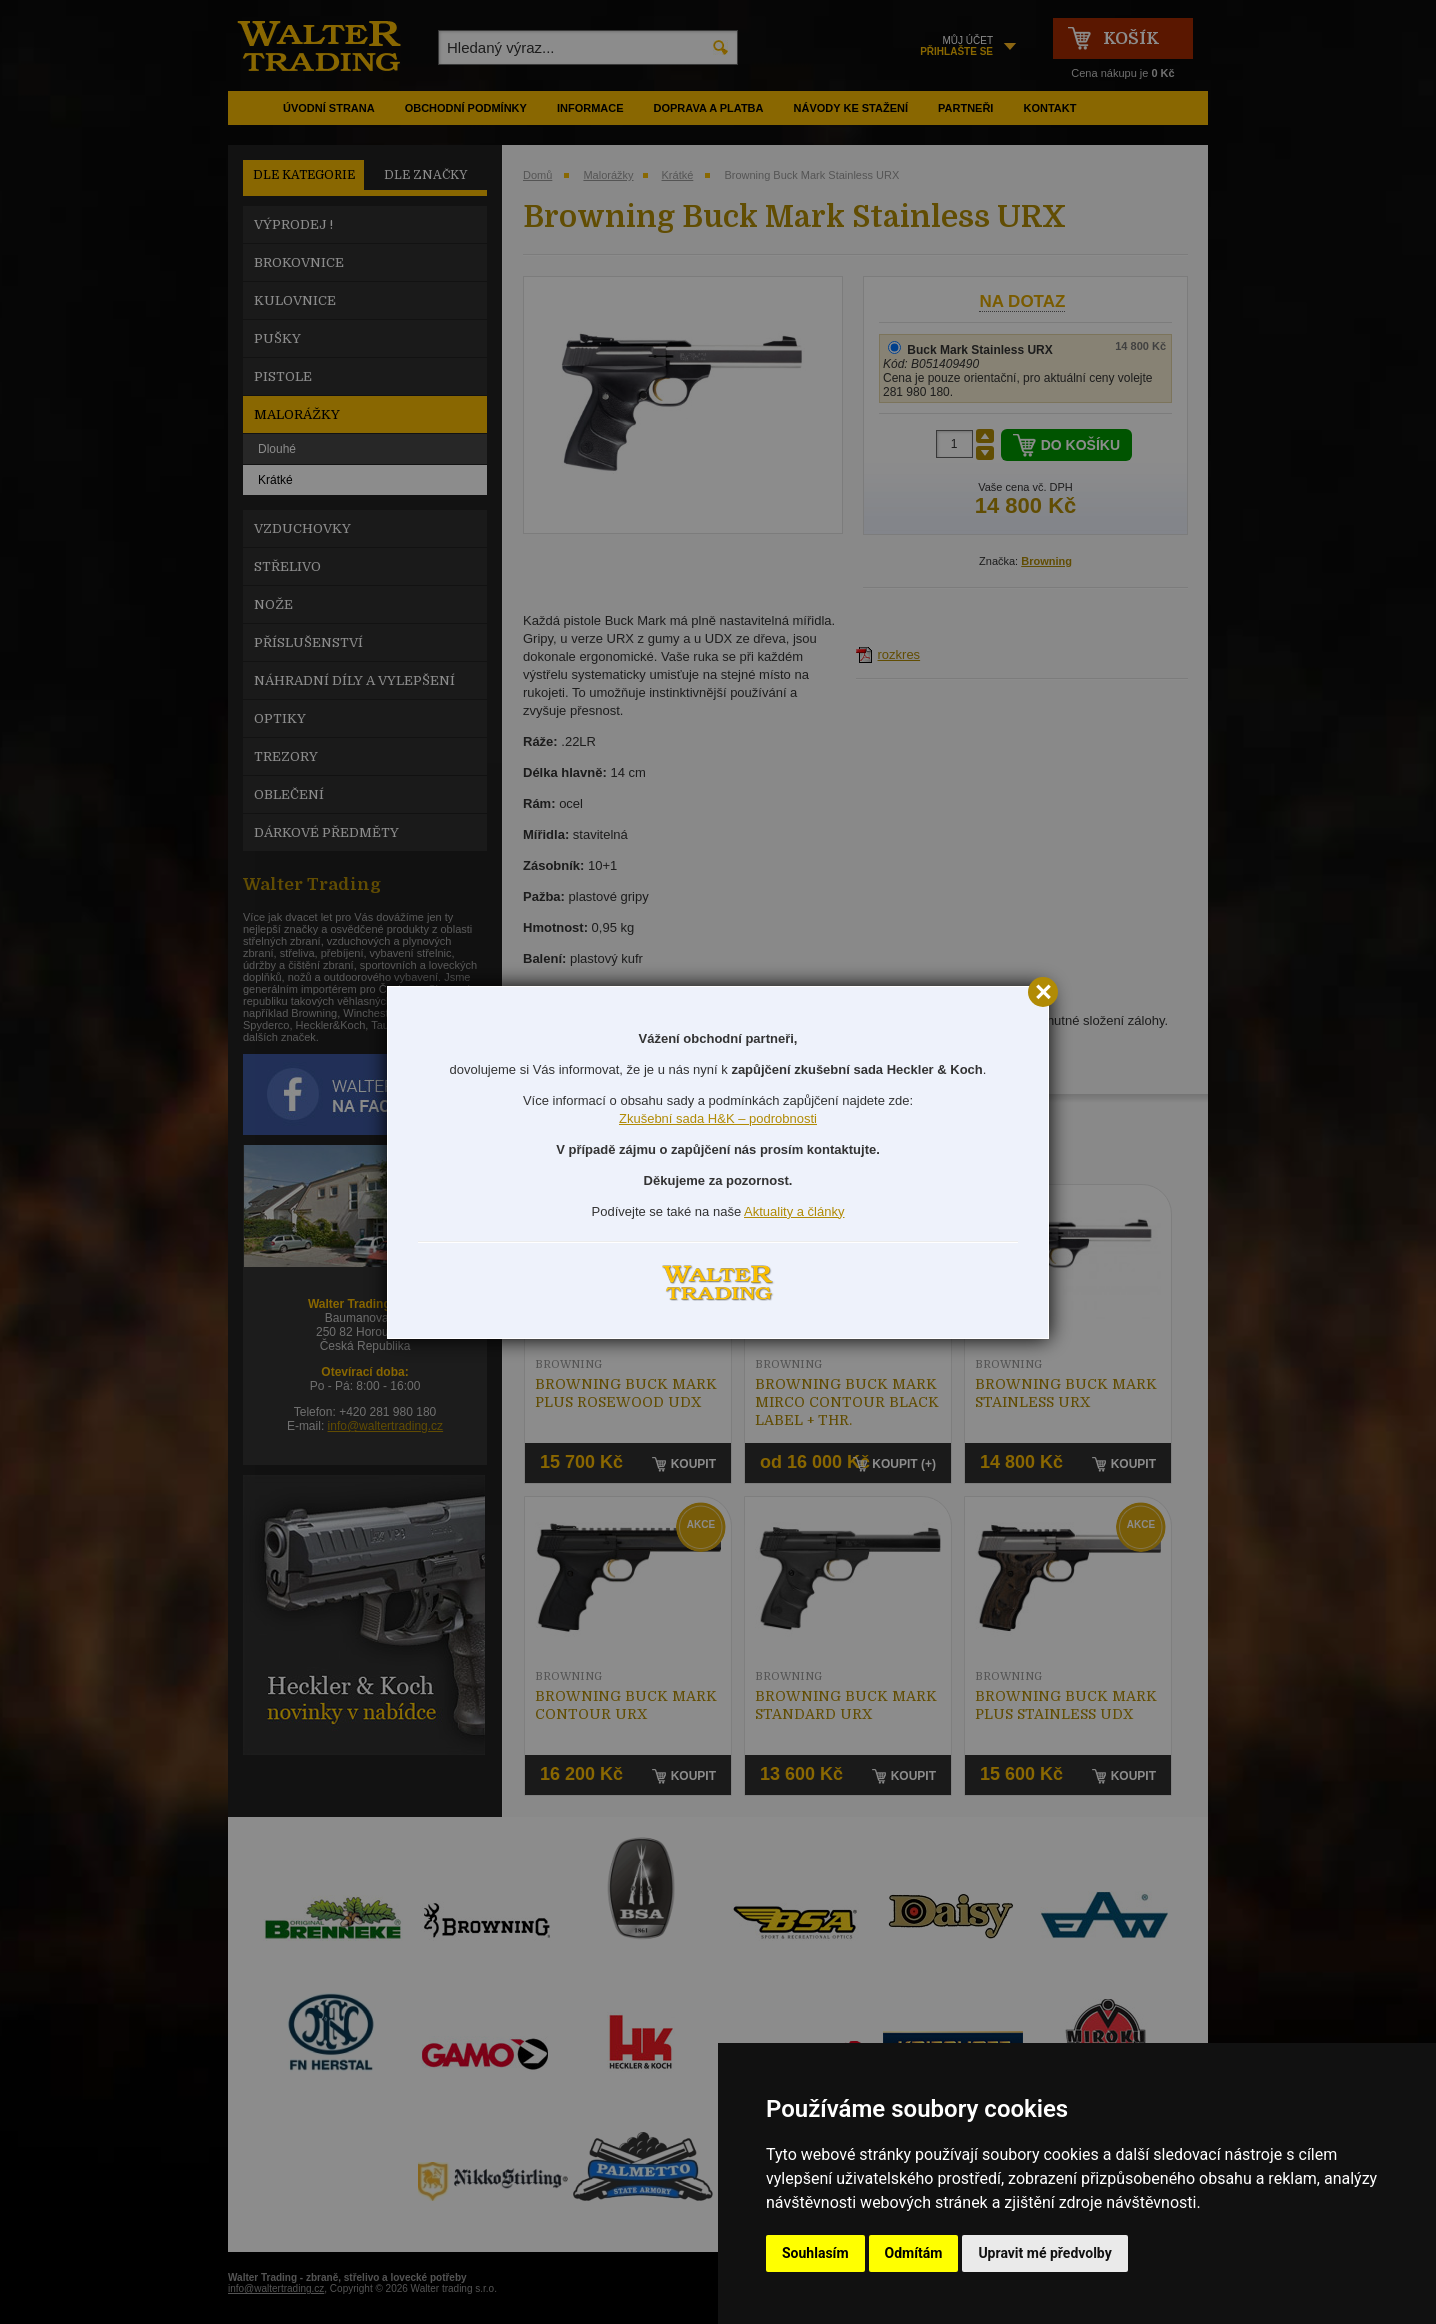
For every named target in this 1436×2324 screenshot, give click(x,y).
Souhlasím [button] (815, 2253)
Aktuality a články (794, 1211)
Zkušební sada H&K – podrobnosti (718, 1118)
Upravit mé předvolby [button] (1044, 2253)
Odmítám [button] (914, 2253)
